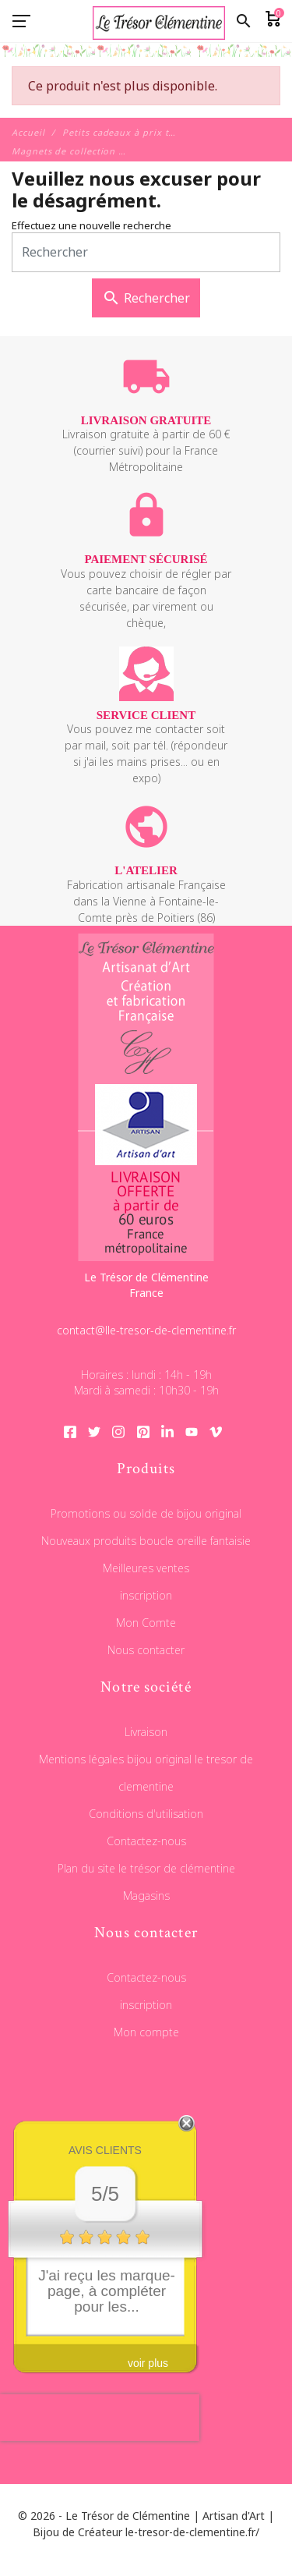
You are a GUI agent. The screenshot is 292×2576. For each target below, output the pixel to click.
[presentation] (99, 2417)
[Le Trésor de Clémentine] (146, 58)
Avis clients (105, 2150)
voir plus (148, 2363)
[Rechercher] (146, 252)
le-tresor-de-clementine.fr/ (192, 2532)
